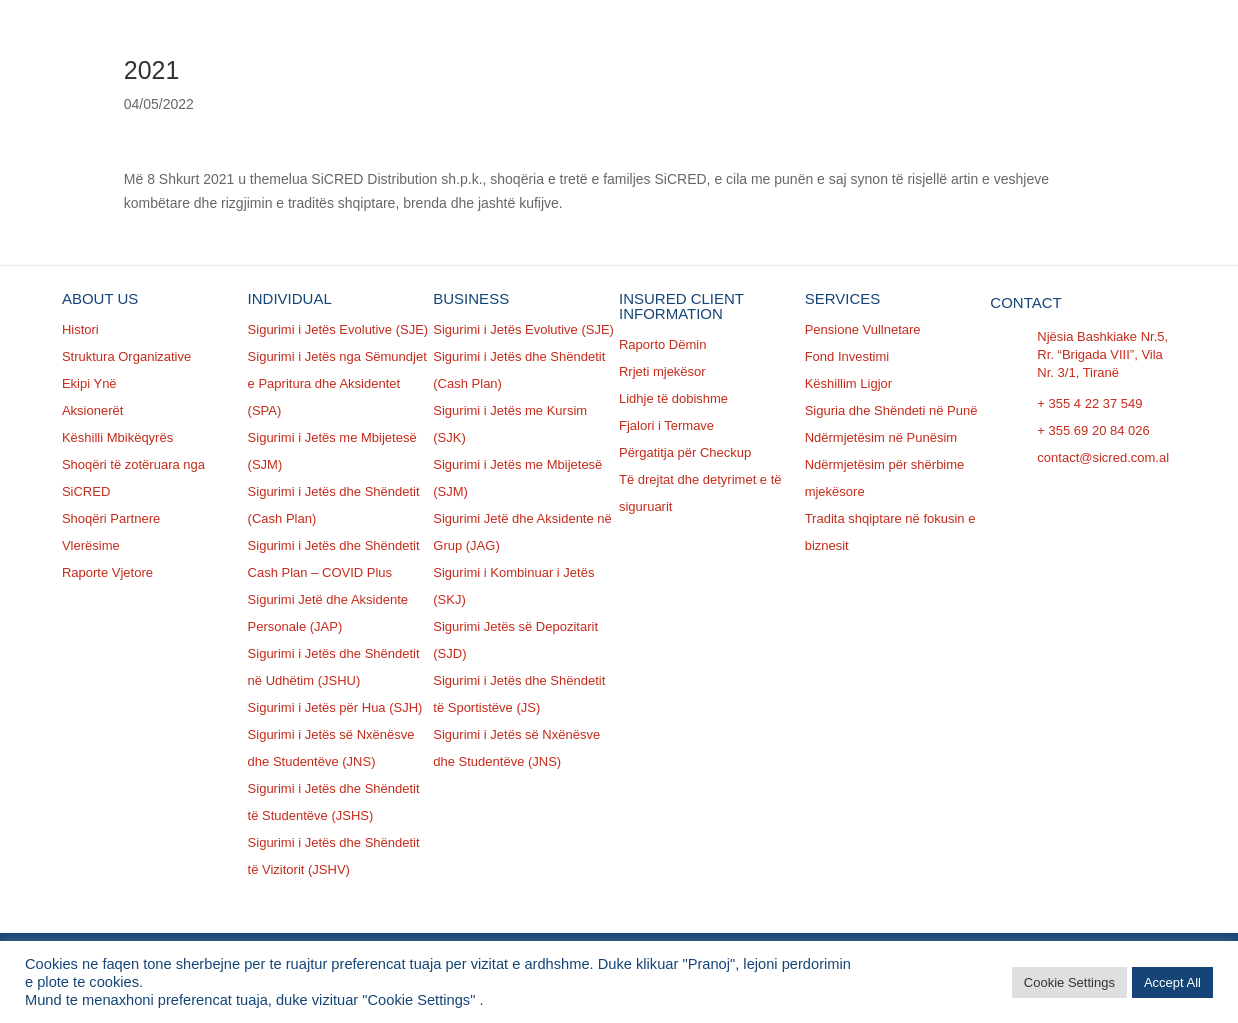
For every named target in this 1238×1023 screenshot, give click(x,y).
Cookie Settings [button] (1069, 982)
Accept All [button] (1172, 982)
